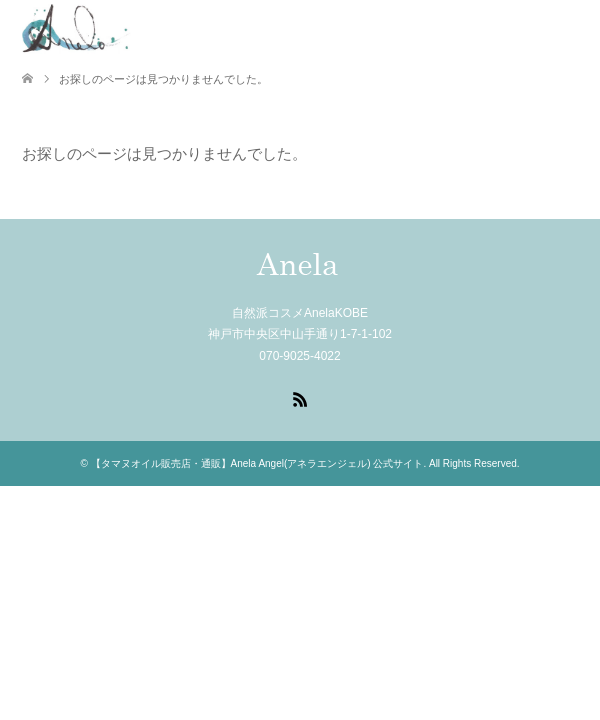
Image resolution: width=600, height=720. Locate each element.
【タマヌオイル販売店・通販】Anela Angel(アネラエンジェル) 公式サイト (257, 463)
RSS (300, 398)
